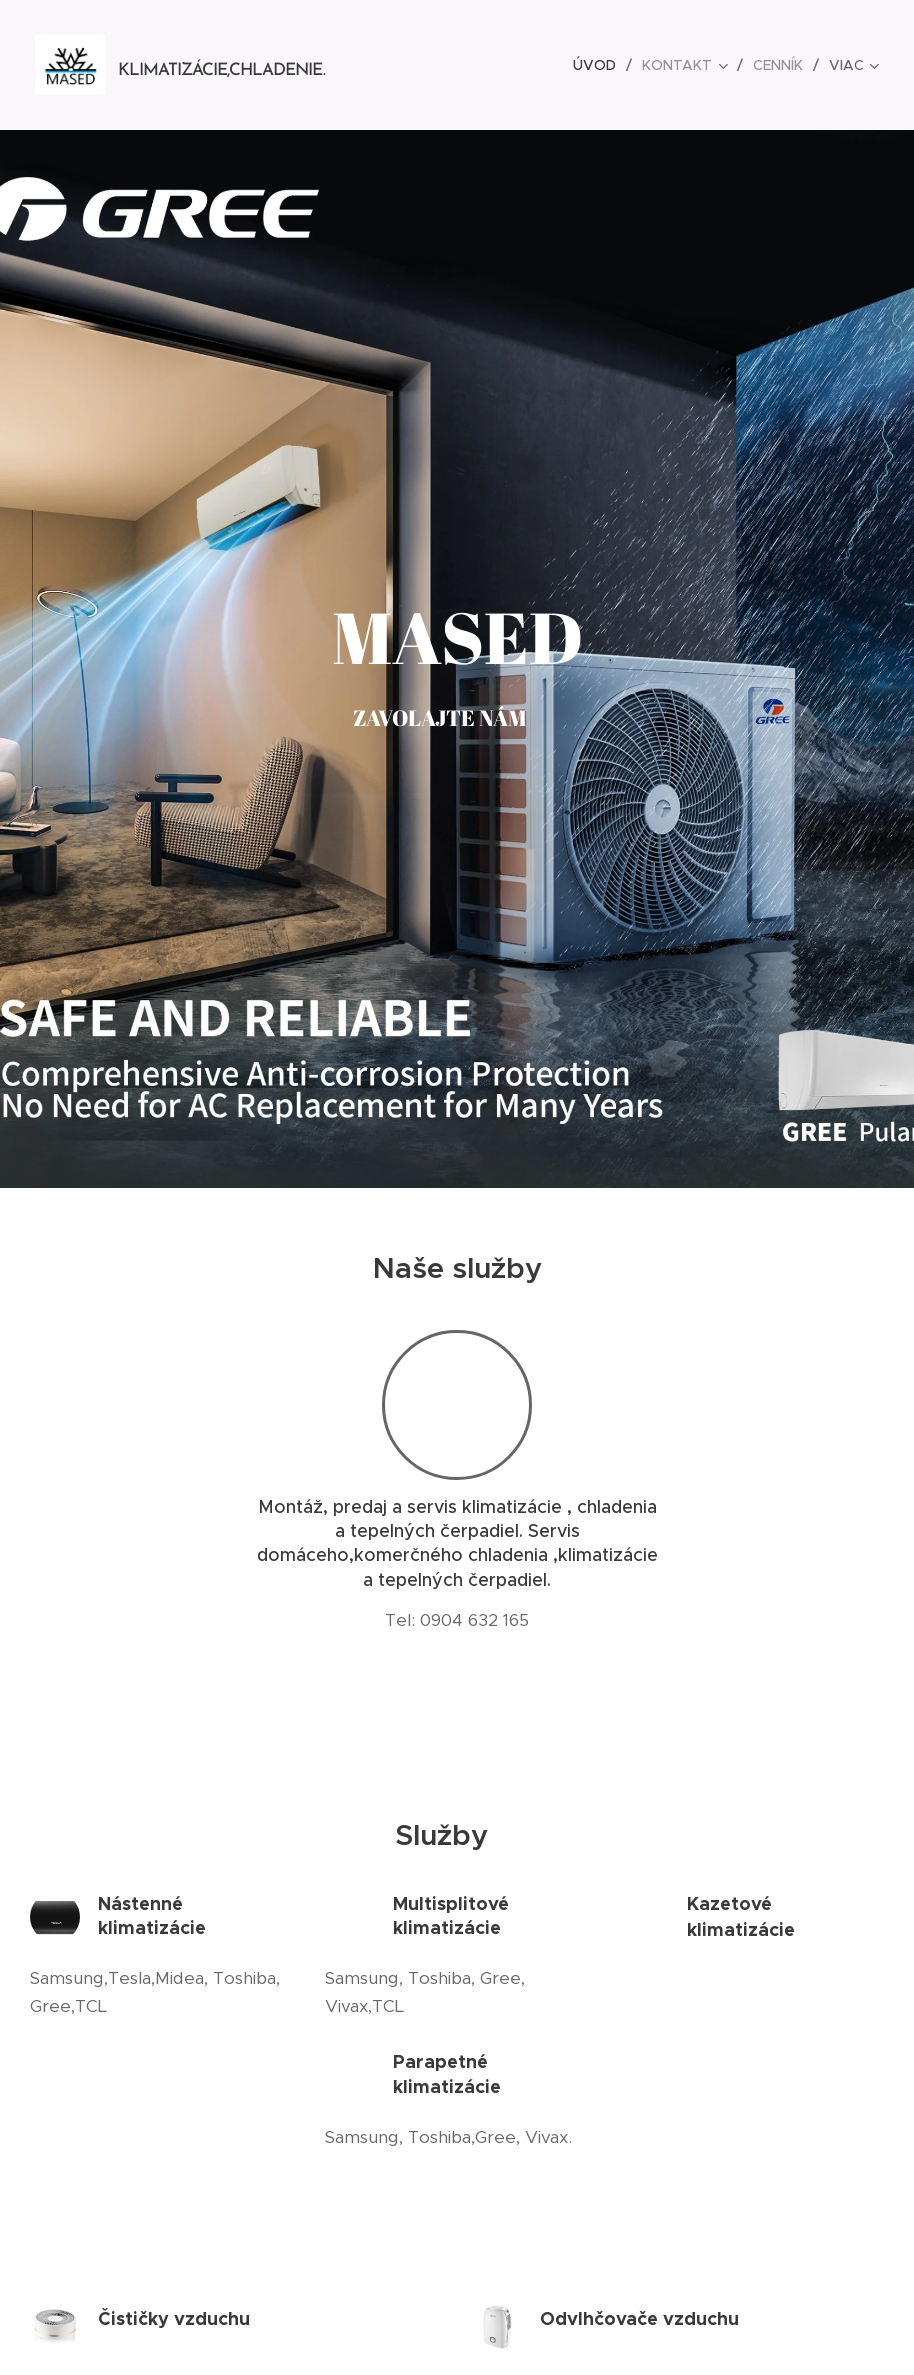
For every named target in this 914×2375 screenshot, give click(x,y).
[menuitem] (600, 65)
